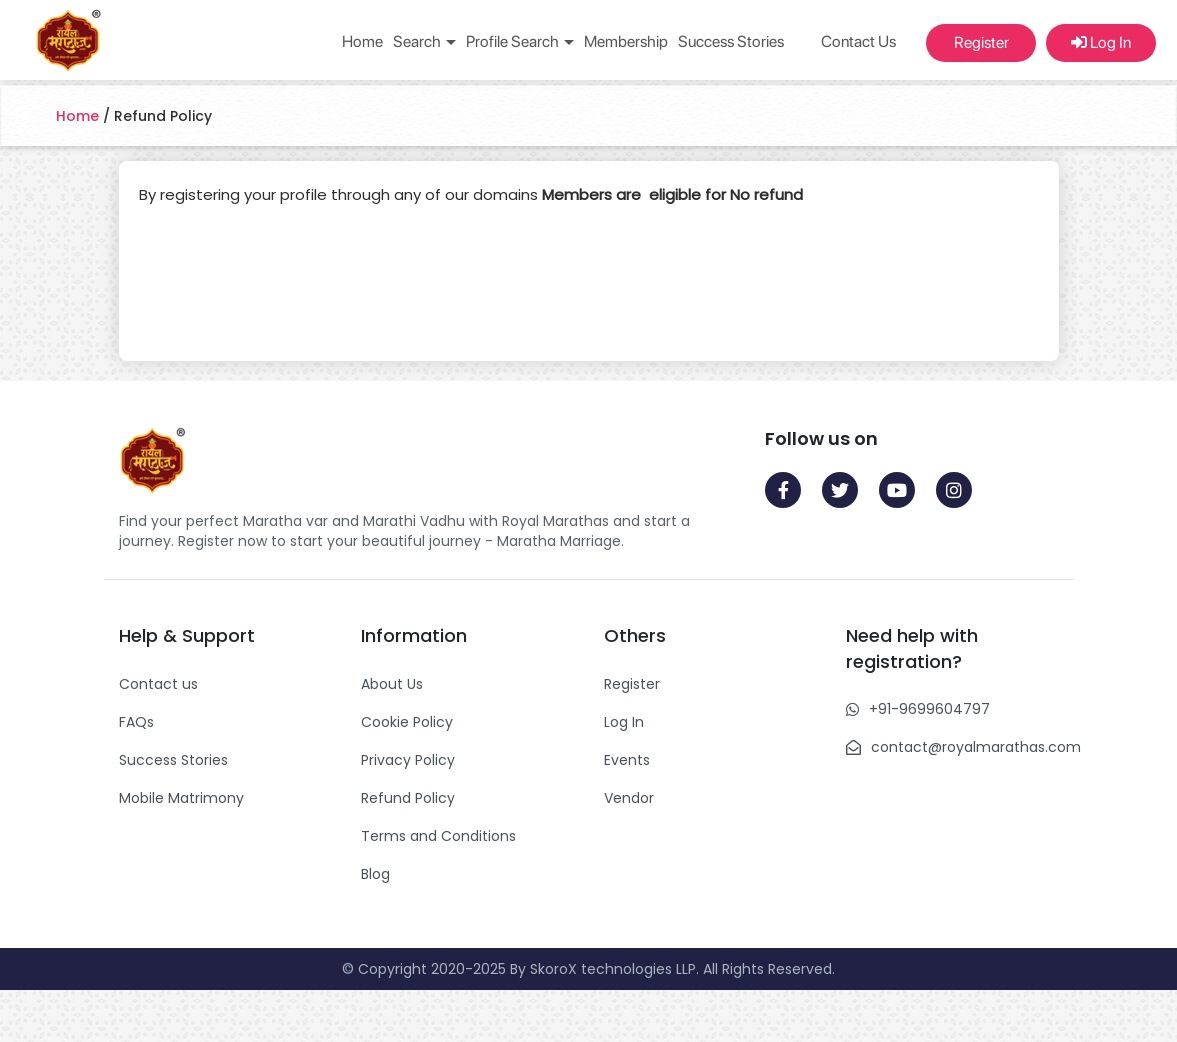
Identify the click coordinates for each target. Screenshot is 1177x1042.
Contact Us (858, 41)
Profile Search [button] (520, 41)
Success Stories (731, 41)
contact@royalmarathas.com (976, 747)
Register (981, 42)
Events (627, 760)
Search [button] (424, 41)
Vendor (629, 798)
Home (362, 41)
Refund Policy (408, 798)
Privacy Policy (408, 760)
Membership (626, 41)
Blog (375, 874)
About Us (392, 684)
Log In (1101, 42)
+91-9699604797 (929, 709)
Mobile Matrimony (181, 798)
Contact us (158, 684)
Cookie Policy (407, 722)
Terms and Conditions (438, 836)
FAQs (136, 722)
